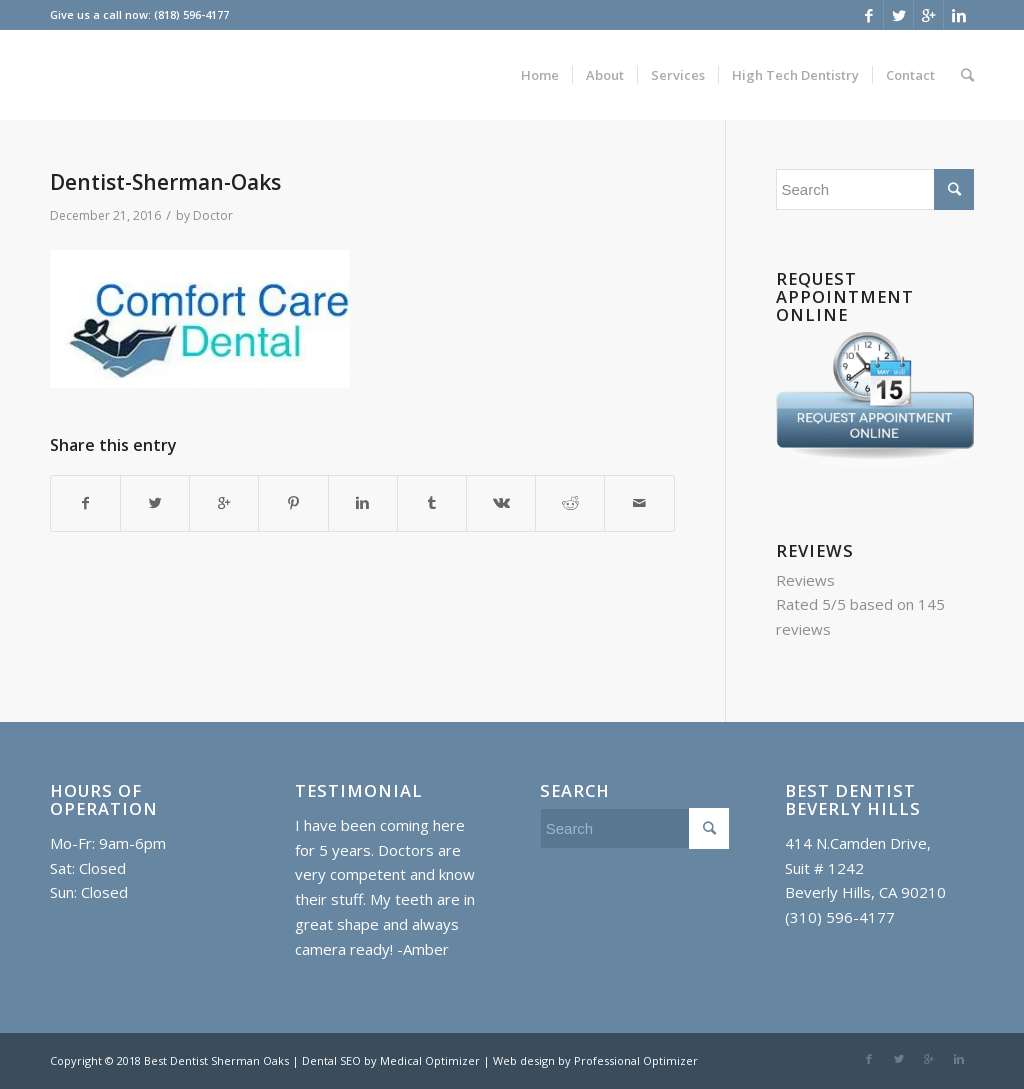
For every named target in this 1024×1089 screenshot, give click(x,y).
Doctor (213, 215)
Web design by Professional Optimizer (595, 1060)
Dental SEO (333, 1060)
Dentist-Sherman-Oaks (165, 182)
